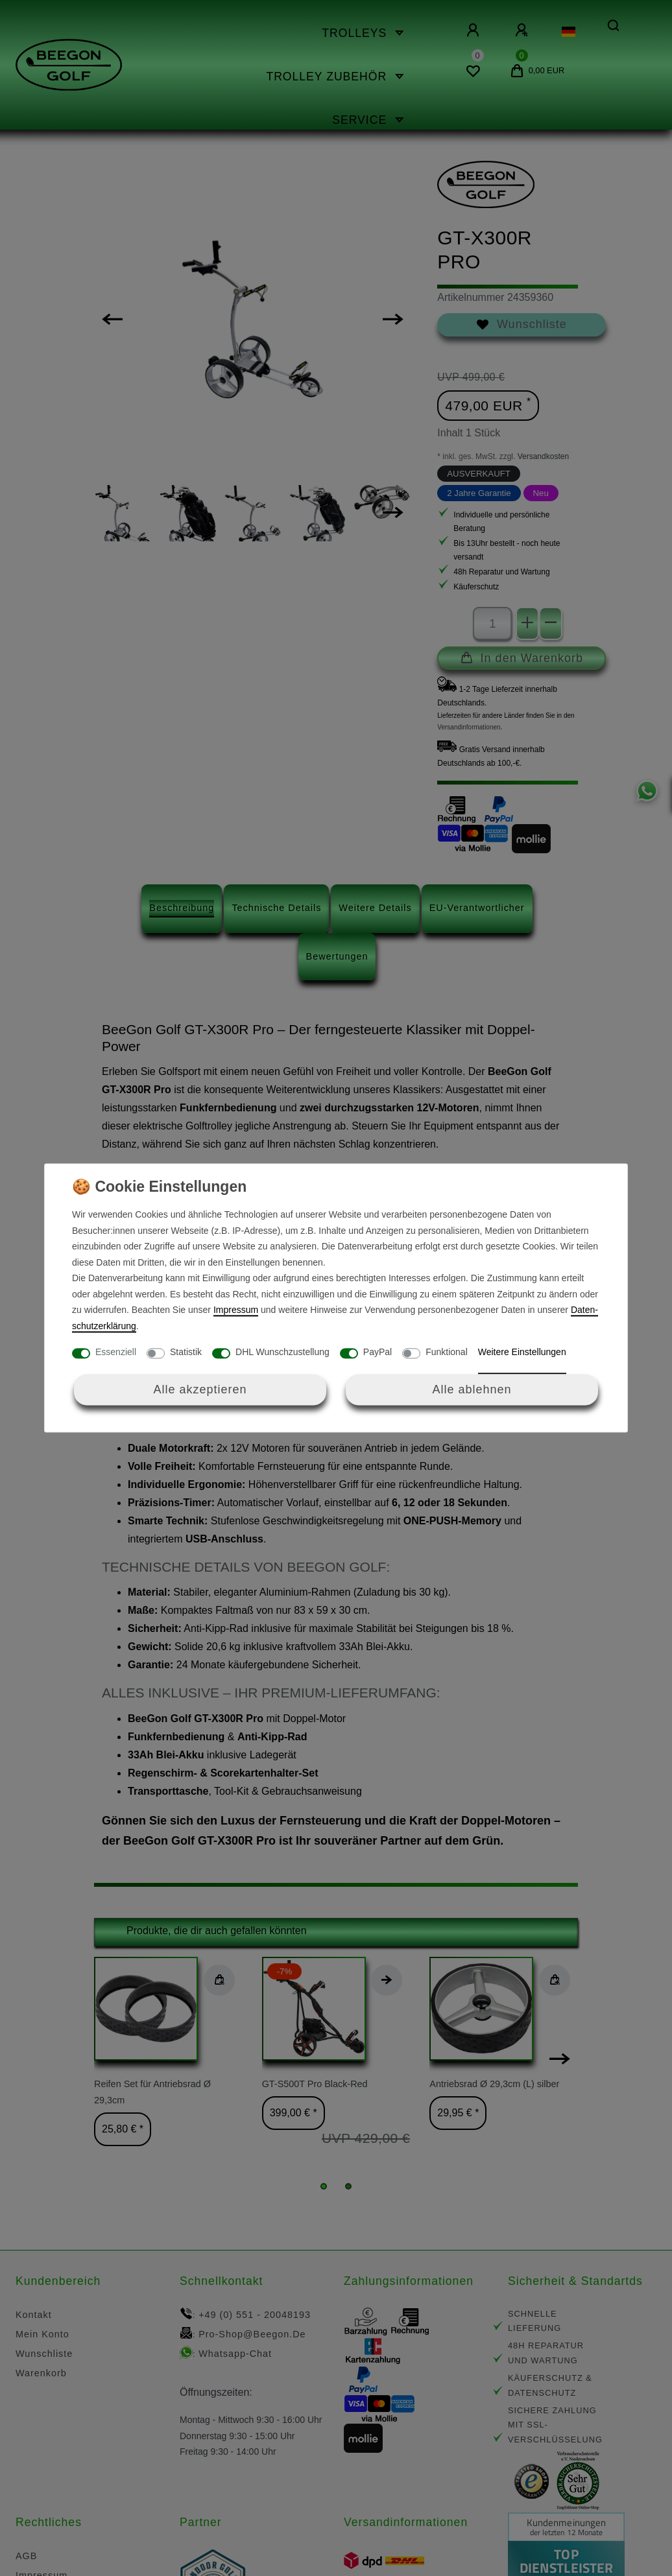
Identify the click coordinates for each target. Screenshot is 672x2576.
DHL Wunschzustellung (282, 1352)
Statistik (186, 1352)
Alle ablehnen (471, 1389)
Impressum (235, 1310)
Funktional (447, 1352)
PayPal (377, 1352)
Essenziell (115, 1352)
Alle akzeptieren (199, 1389)
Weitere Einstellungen (522, 1352)
